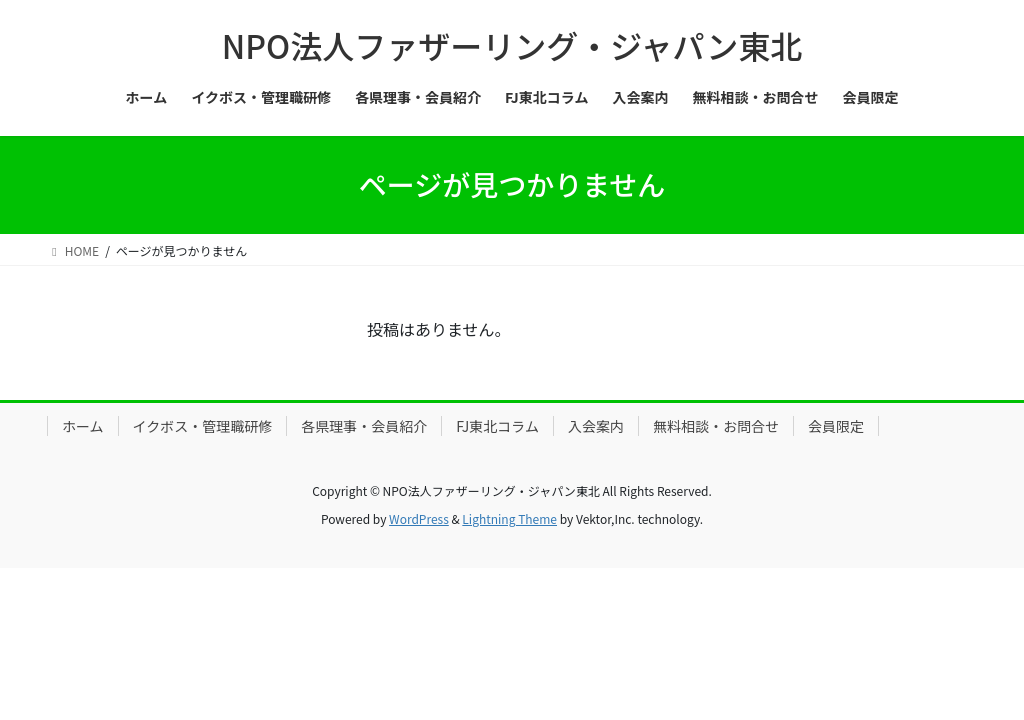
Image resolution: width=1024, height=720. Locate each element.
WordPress (419, 518)
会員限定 (836, 426)
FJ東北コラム (497, 426)
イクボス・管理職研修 (203, 426)
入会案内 (596, 426)
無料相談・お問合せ (716, 426)
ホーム (83, 426)
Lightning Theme (509, 518)
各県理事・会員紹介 (364, 426)
